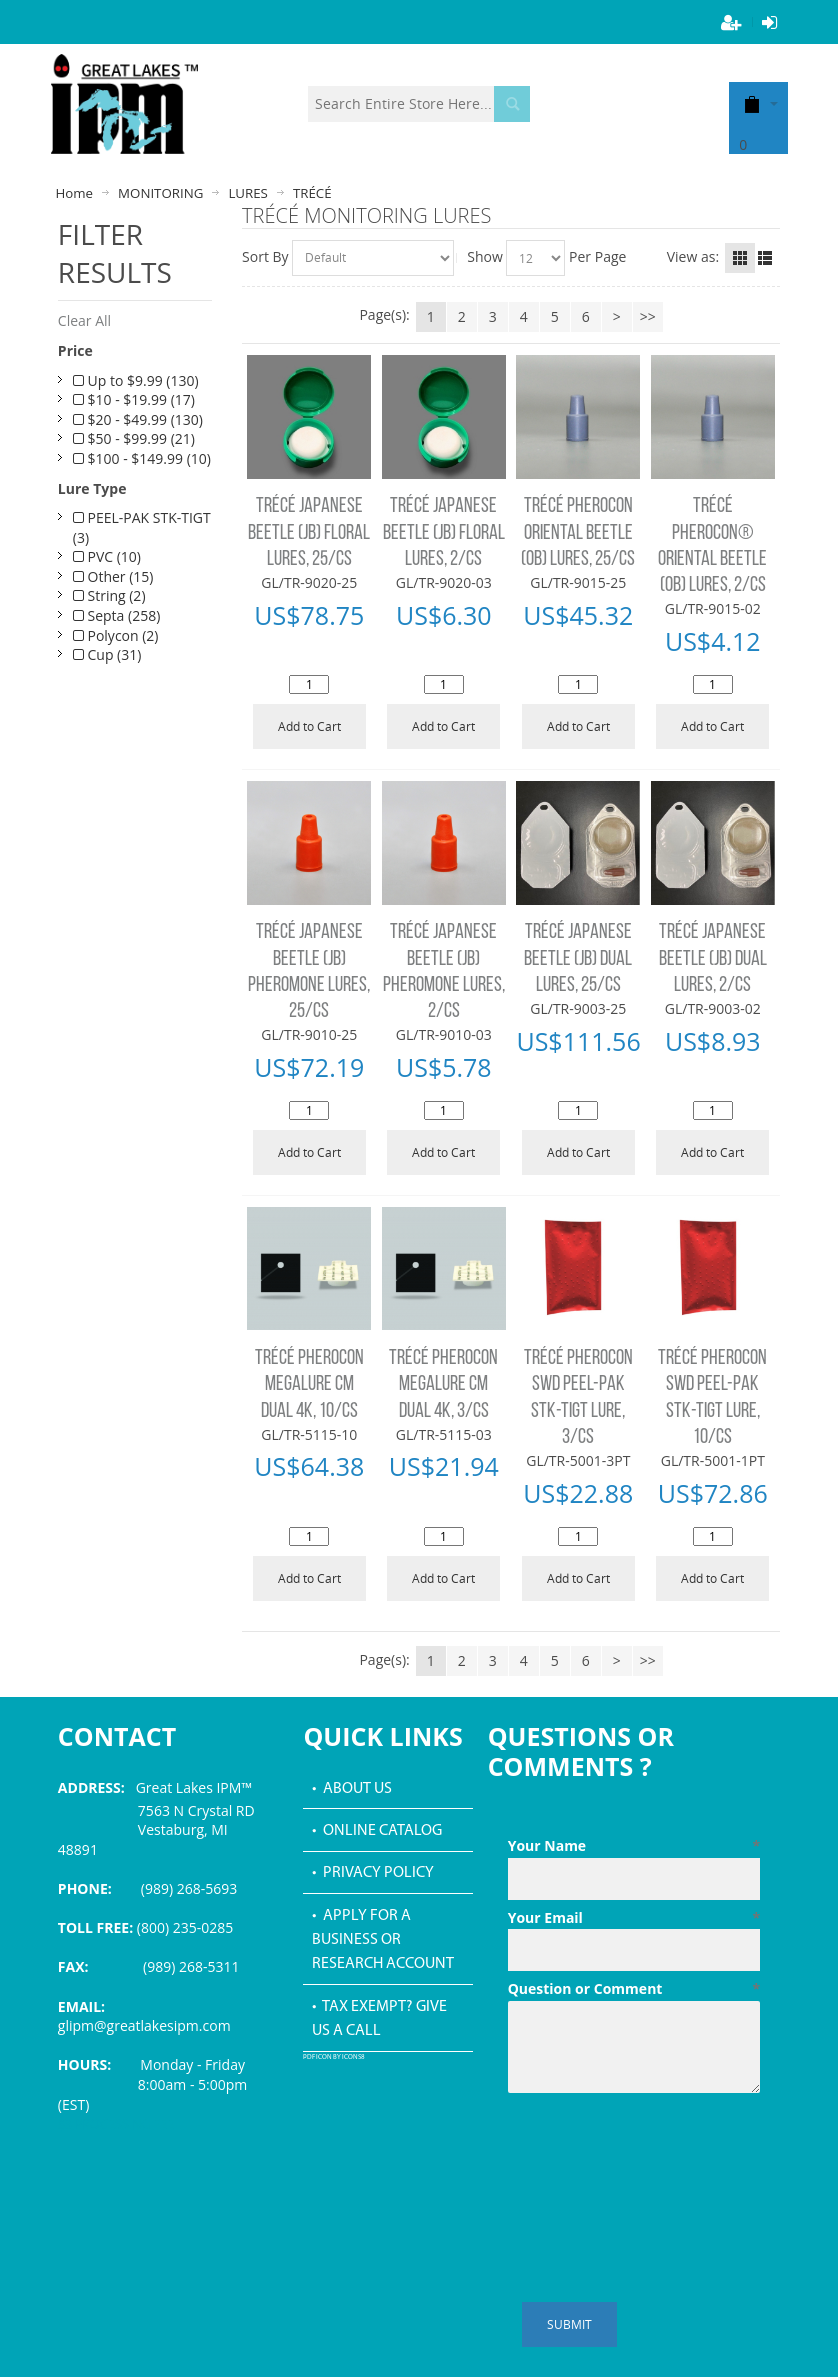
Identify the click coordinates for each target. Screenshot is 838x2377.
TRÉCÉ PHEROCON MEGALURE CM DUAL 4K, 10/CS (309, 1385)
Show (485, 256)
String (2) (109, 595)
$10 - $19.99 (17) (134, 399)
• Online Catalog (377, 1831)
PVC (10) (107, 556)
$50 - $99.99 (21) (134, 438)
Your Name (634, 1846)
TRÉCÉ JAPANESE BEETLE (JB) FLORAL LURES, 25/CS (309, 533)
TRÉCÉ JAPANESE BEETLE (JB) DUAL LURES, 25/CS (578, 959)
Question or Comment (634, 1989)
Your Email (634, 1918)
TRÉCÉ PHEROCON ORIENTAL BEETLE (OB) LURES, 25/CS (578, 533)
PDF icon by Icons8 (334, 2057)
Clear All (84, 320)
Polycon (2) (116, 635)
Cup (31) (107, 654)
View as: (693, 256)
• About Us (352, 1789)
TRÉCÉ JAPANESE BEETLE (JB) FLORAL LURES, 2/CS (444, 533)
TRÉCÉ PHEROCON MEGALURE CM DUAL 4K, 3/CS (443, 1385)
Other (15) (113, 576)
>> (648, 316)
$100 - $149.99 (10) (142, 458)
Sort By (265, 256)
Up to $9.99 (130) (136, 380)
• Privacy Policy (373, 1873)
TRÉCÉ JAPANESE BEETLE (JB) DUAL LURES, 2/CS (713, 959)
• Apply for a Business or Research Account (383, 1940)
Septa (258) (116, 615)
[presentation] (660, 2150)
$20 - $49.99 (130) (138, 419)
